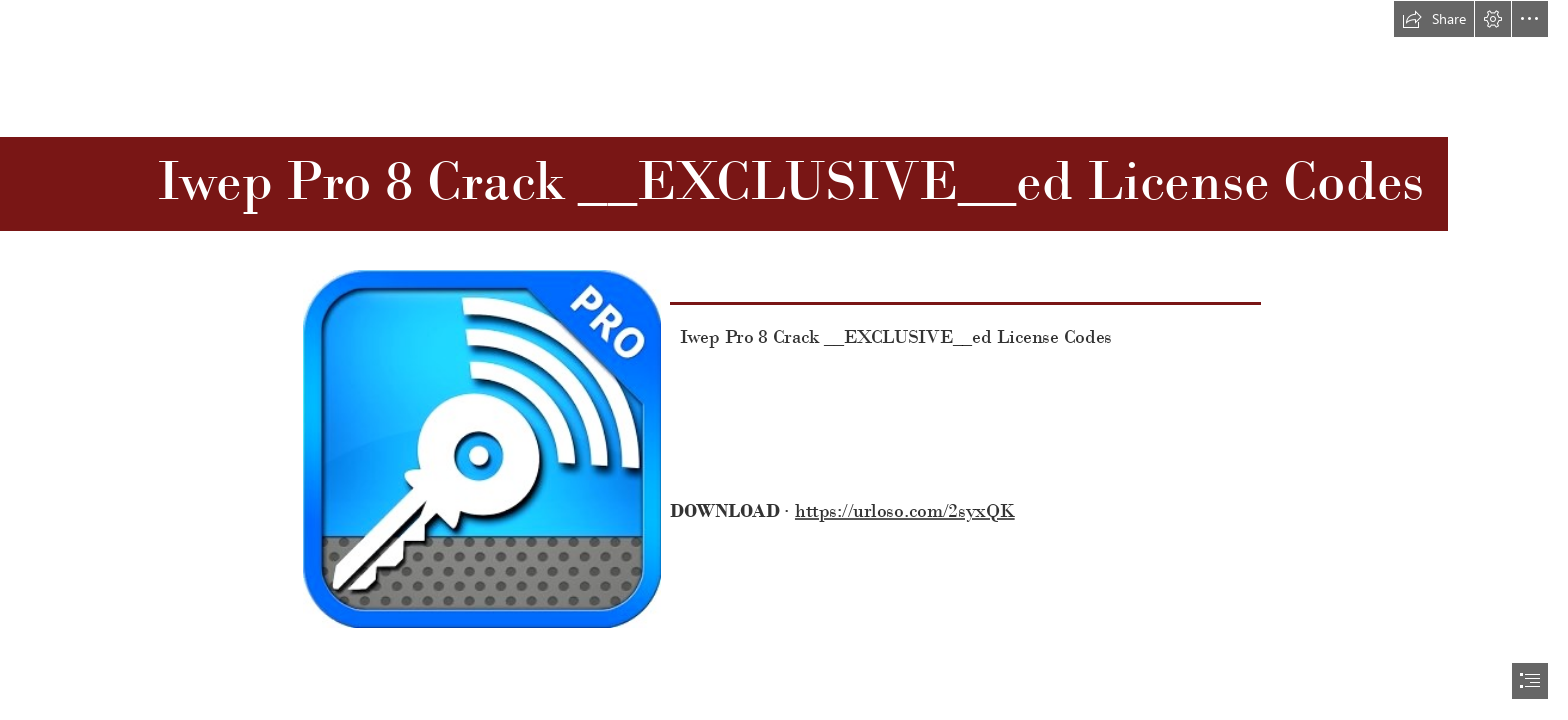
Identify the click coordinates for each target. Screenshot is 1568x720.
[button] (1434, 19)
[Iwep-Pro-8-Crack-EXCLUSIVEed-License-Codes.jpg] (481, 448)
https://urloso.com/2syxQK (905, 510)
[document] (784, 360)
